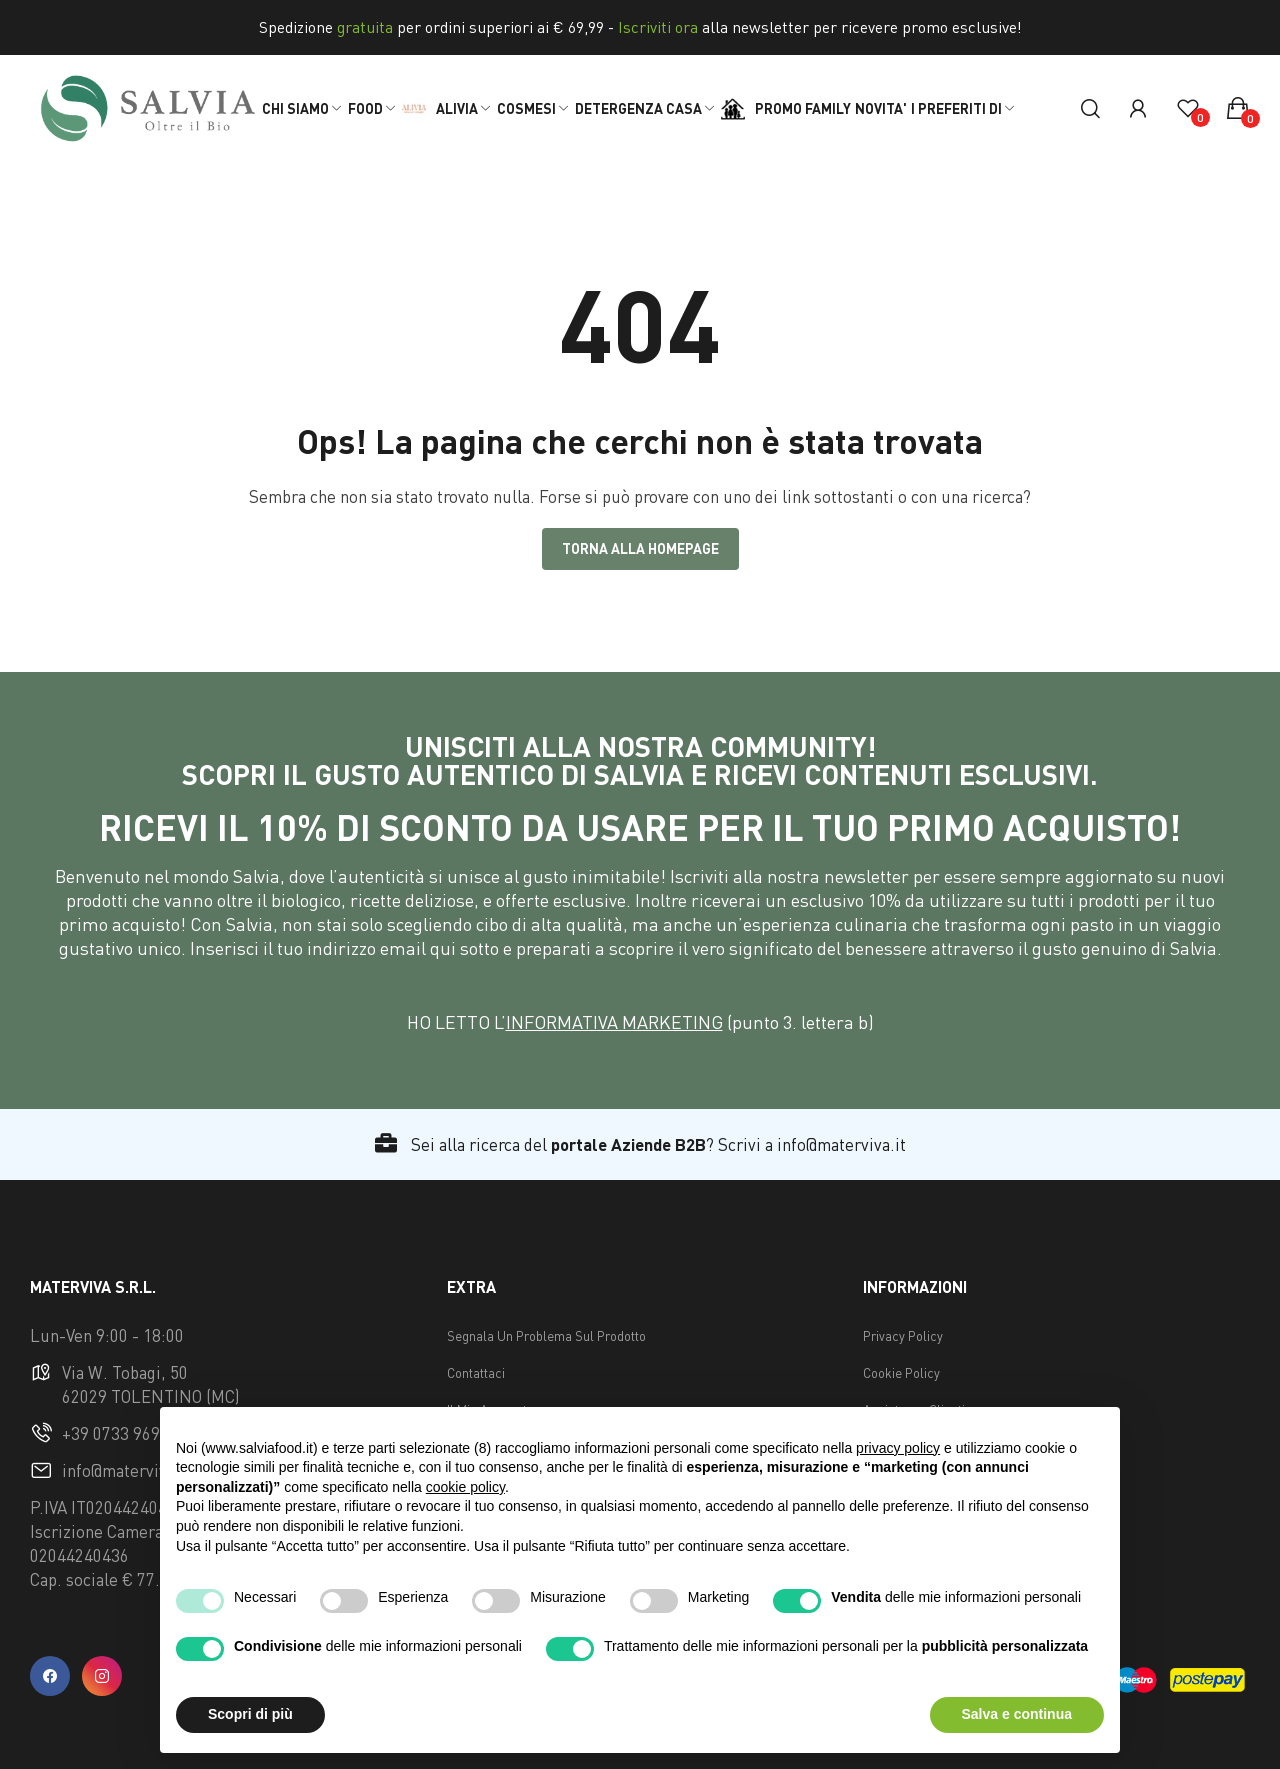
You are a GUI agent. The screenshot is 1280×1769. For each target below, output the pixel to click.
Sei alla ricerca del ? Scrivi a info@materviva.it (640, 1144)
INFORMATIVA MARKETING (614, 1022)
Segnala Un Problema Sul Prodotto (546, 1336)
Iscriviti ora (658, 27)
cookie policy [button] (465, 1487)
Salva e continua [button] (1017, 1714)
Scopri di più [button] (250, 1714)
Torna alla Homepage (640, 548)
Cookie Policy (901, 1373)
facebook (50, 1676)
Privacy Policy (903, 1336)
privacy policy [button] (898, 1448)
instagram (102, 1676)
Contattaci (476, 1373)
